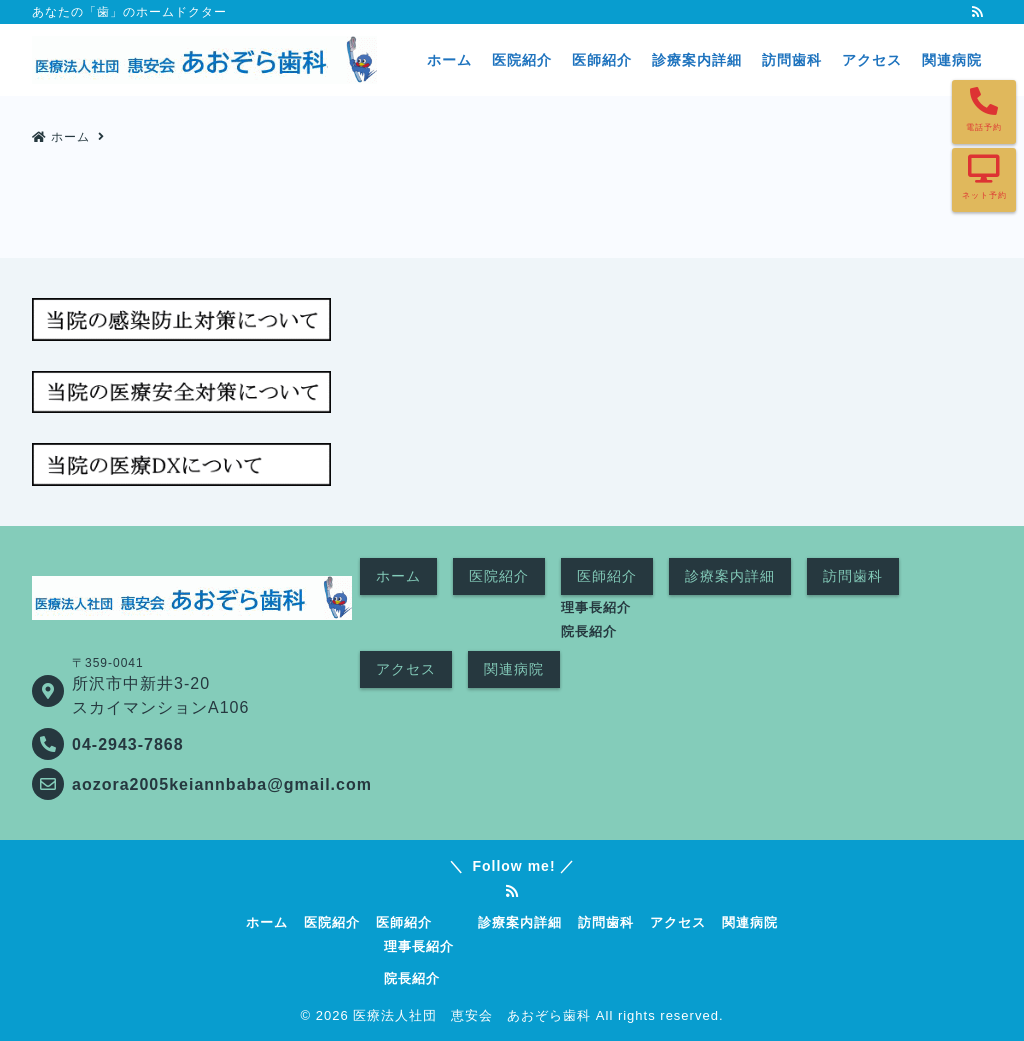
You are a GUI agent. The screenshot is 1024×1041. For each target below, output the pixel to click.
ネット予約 (984, 195)
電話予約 (984, 127)
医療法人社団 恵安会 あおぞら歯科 (472, 1015)
